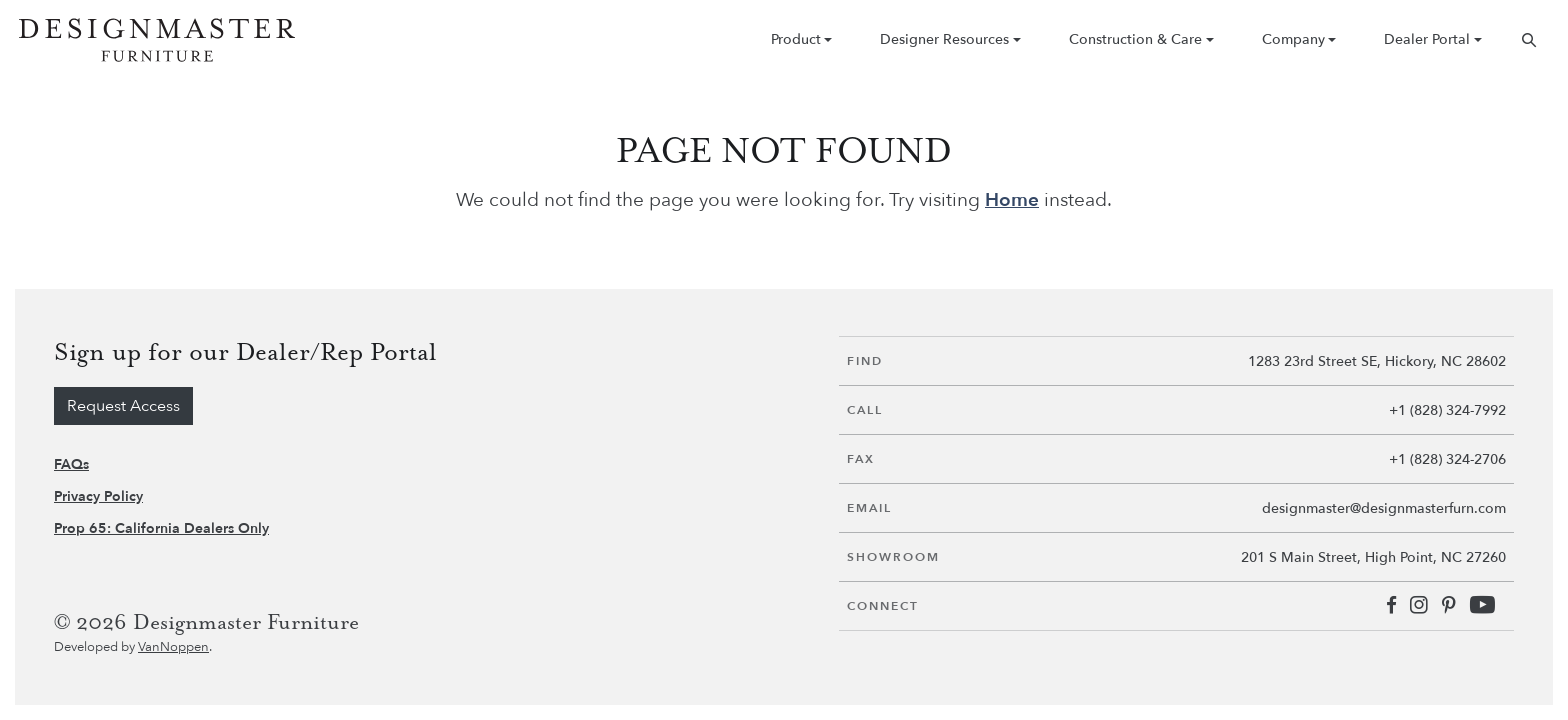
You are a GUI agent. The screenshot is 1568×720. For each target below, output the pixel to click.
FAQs (71, 464)
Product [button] (796, 39)
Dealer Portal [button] (1427, 39)
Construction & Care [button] (1135, 39)
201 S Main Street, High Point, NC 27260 (1373, 557)
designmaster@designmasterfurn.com (1384, 508)
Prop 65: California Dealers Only (161, 528)
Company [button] (1293, 39)
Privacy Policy (98, 496)
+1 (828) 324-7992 (1447, 410)
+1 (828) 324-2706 (1447, 459)
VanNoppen (173, 647)
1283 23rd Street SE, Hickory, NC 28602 (1377, 361)
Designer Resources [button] (944, 39)
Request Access (123, 406)
